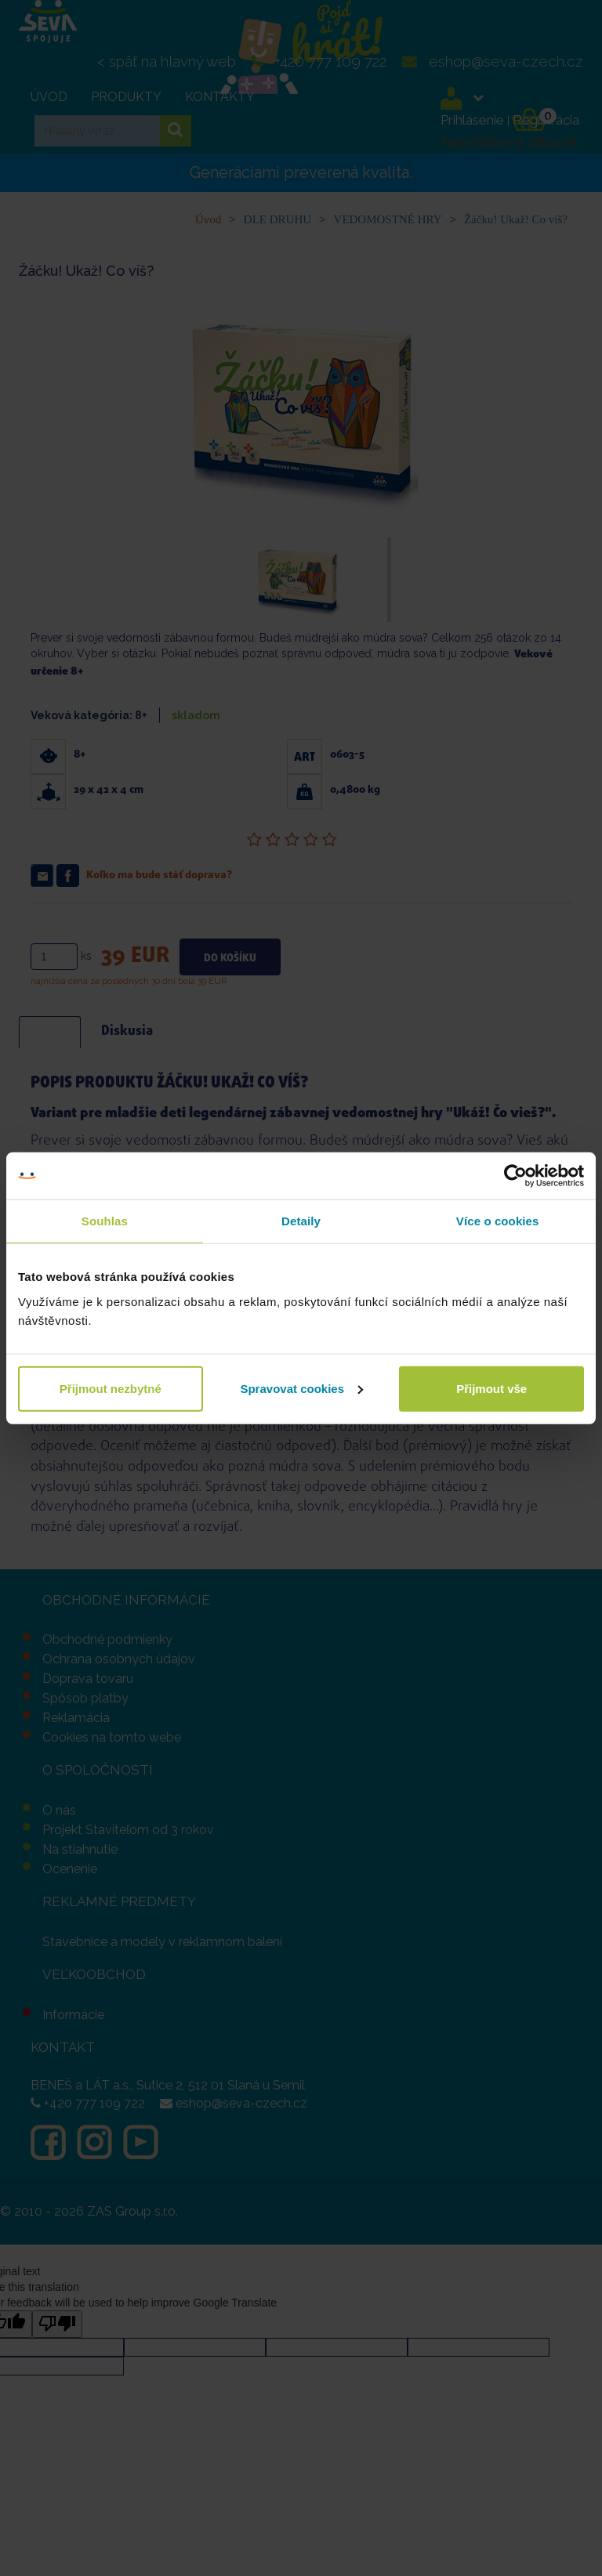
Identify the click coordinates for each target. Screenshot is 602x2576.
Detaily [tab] (301, 1221)
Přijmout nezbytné (110, 1388)
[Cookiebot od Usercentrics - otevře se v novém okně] (515, 1176)
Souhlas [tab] (105, 1221)
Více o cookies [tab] (497, 1221)
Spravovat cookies (301, 1388)
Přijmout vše (491, 1388)
